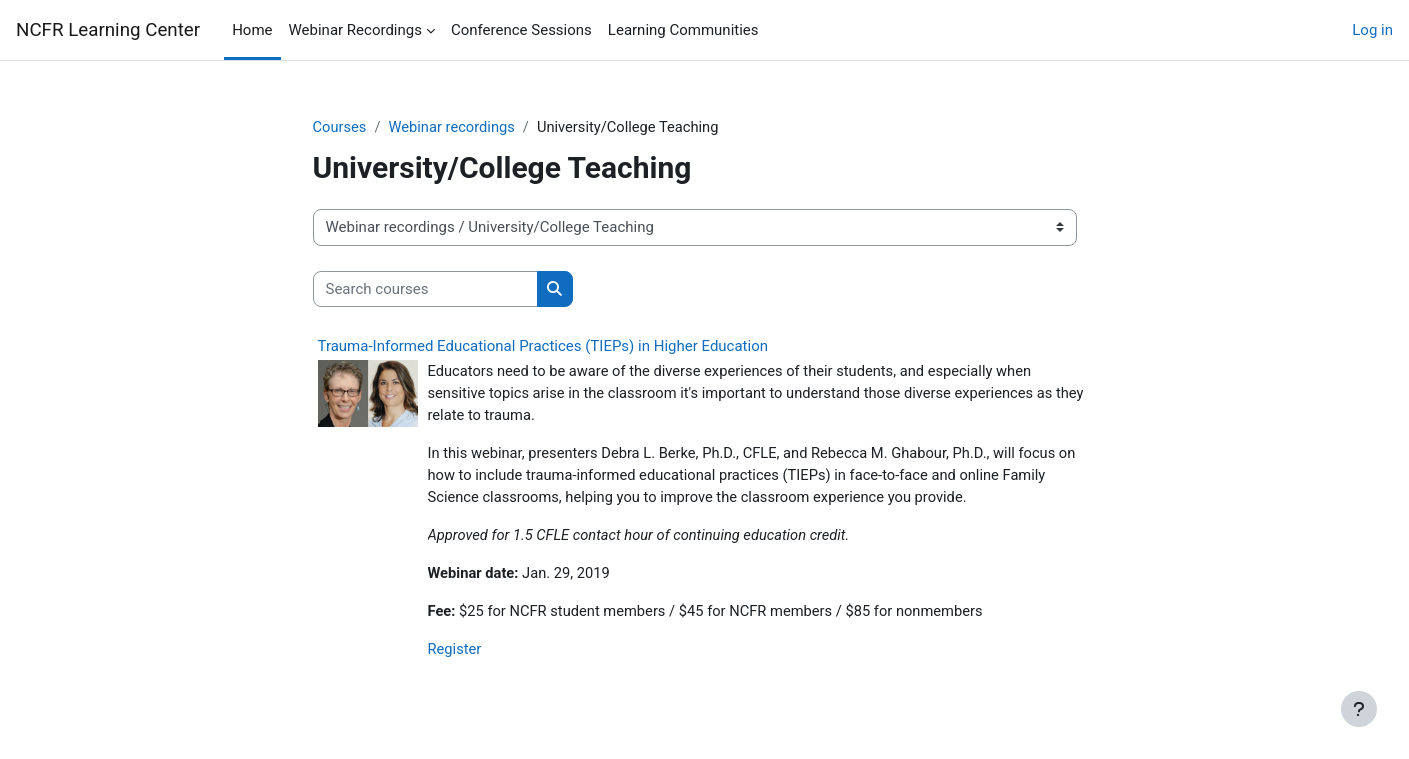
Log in (1372, 30)
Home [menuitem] (252, 30)
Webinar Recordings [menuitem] (355, 30)
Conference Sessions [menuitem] (521, 30)
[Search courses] (425, 289)
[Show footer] (1359, 709)
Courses (340, 127)
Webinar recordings (454, 127)
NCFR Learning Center (108, 30)
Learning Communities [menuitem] (683, 30)
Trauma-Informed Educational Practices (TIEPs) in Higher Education (543, 347)
